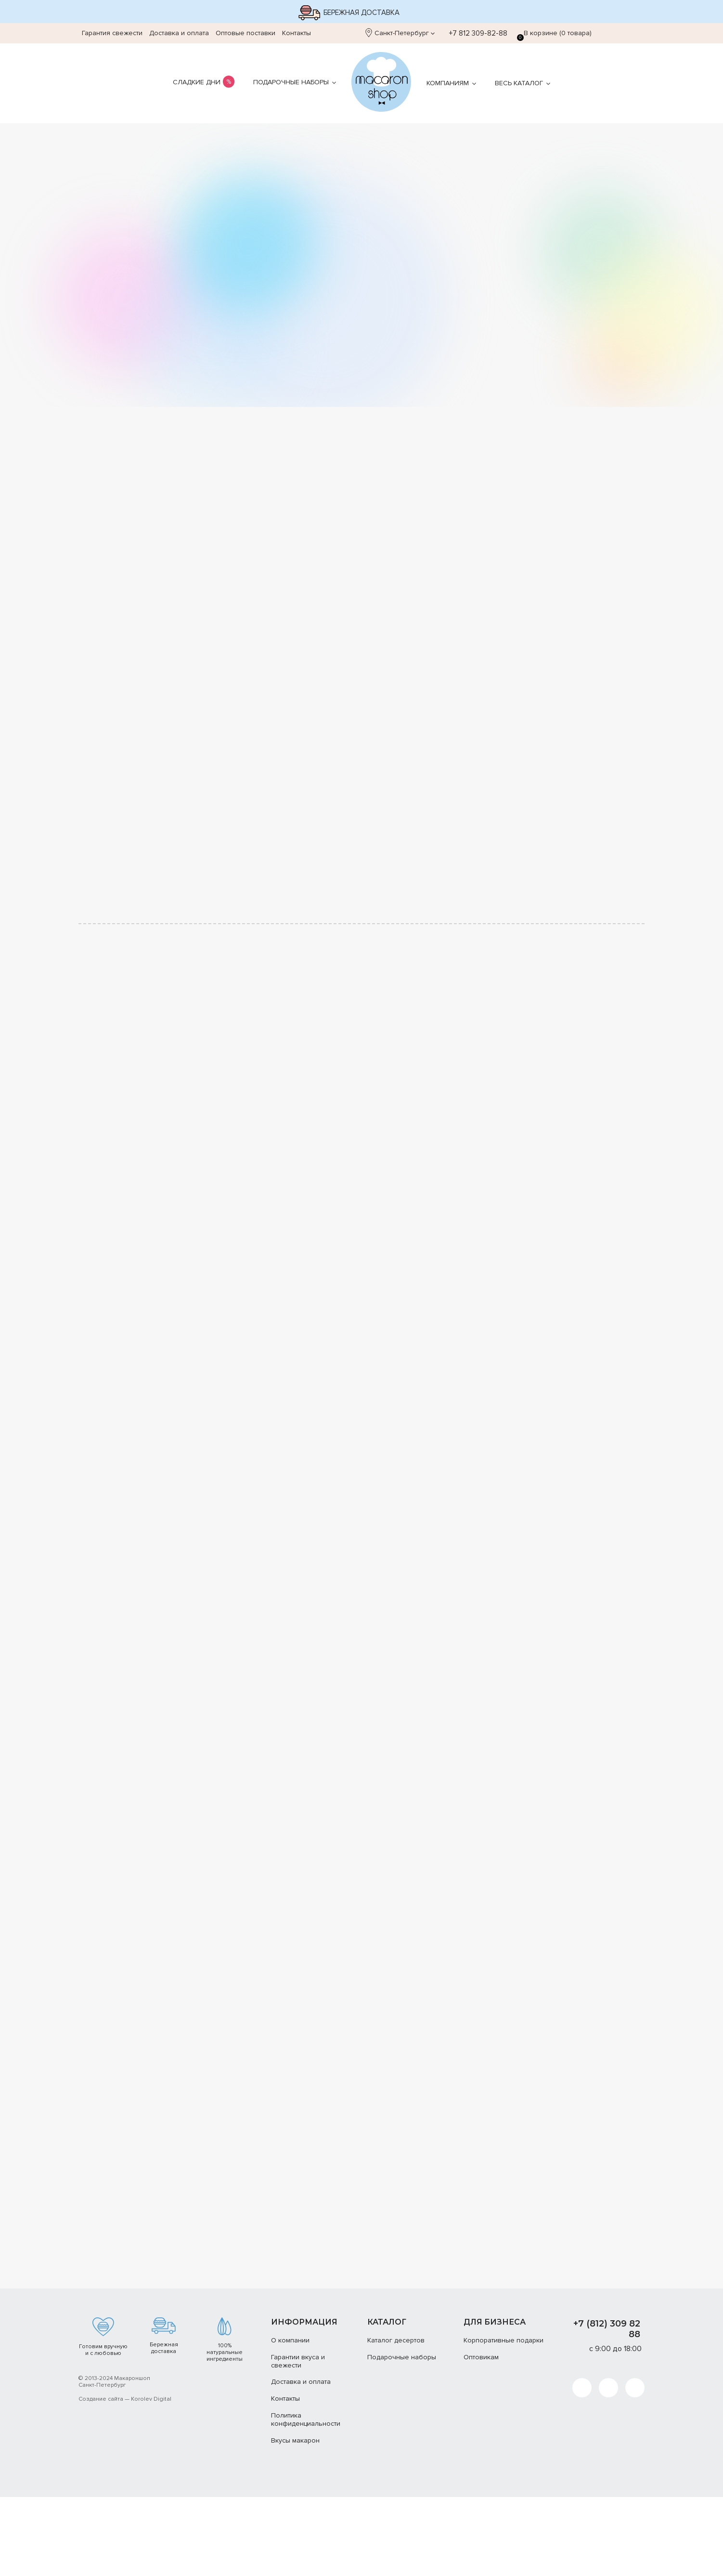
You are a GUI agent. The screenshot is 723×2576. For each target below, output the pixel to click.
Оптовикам (481, 2436)
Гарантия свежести (112, 33)
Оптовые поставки (245, 33)
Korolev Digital (151, 2477)
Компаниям (447, 83)
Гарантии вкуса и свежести (298, 2440)
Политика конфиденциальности (305, 2498)
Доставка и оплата (179, 33)
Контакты (296, 33)
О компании (290, 2419)
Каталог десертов (396, 2419)
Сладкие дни (196, 82)
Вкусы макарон (295, 2519)
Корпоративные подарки (503, 2419)
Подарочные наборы (291, 82)
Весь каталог (519, 83)
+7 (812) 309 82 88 (606, 2407)
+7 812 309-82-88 (473, 33)
